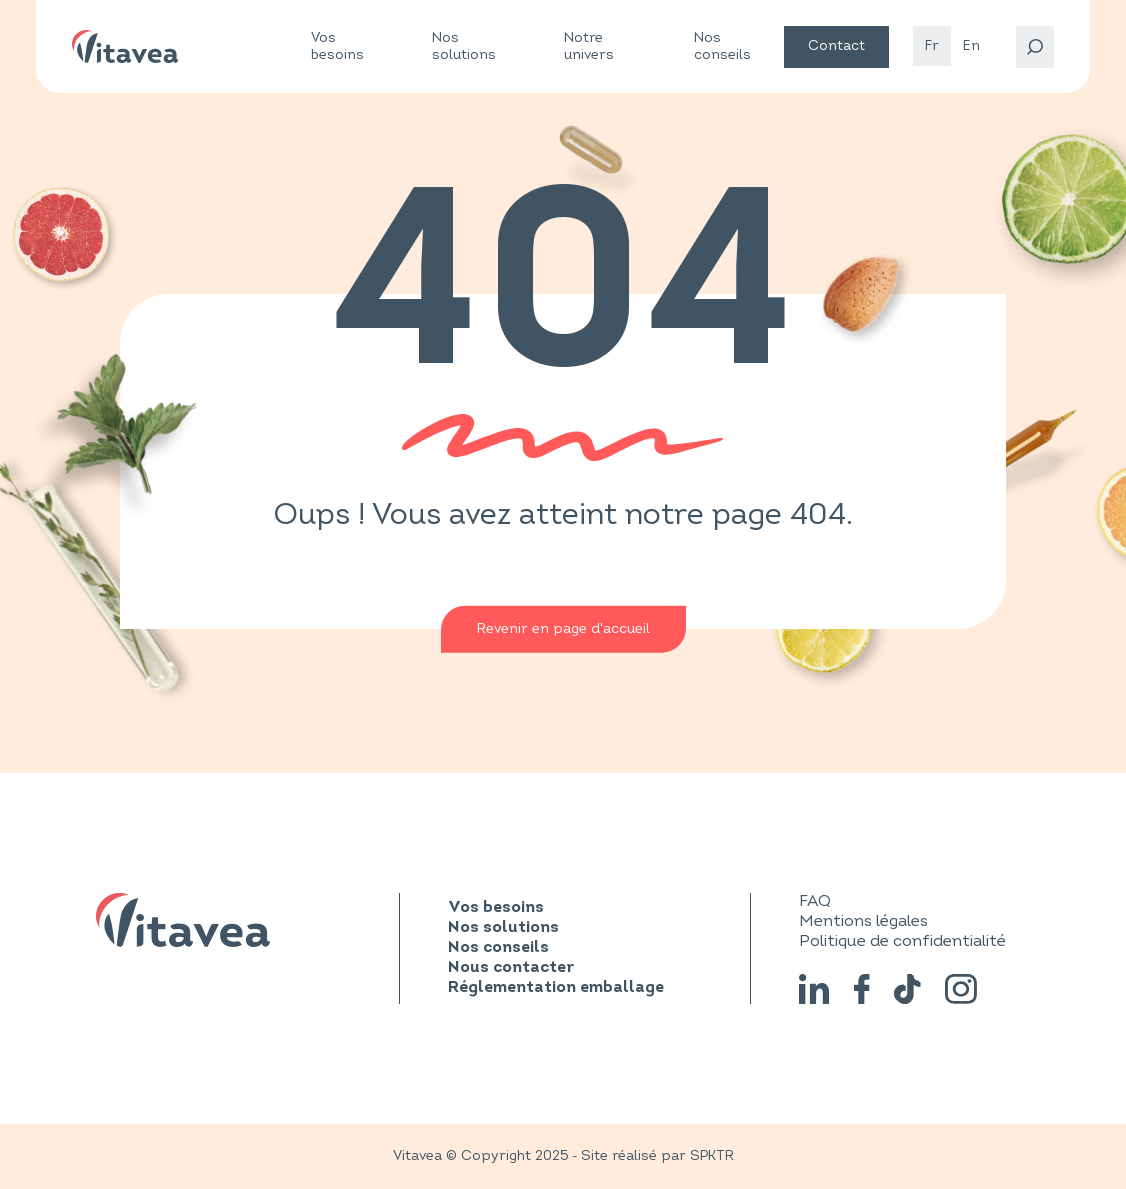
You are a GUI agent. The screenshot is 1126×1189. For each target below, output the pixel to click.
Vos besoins (337, 46)
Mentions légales (863, 921)
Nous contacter (511, 968)
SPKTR (712, 1155)
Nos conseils (722, 46)
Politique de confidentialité (902, 941)
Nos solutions (464, 46)
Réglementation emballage (556, 988)
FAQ (815, 901)
